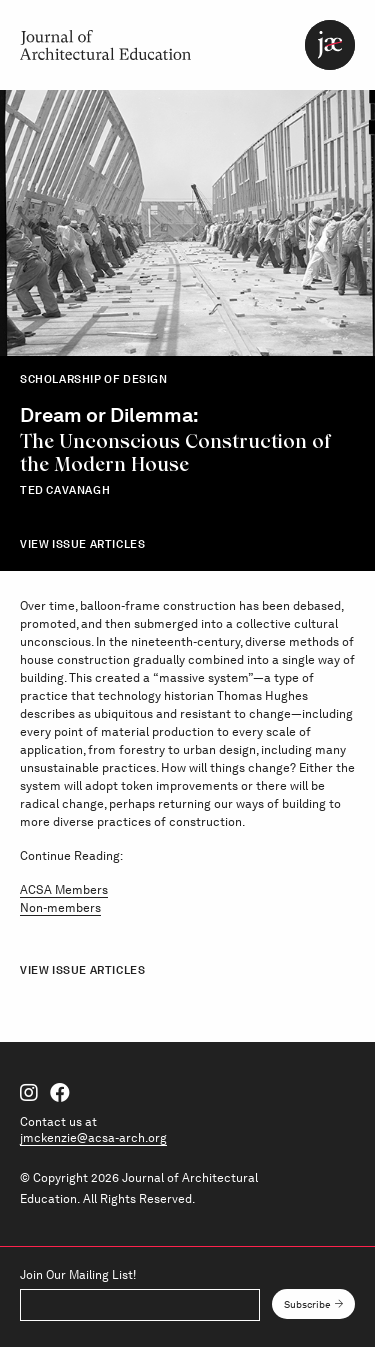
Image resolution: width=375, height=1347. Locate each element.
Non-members (60, 908)
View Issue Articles (82, 544)
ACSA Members (64, 890)
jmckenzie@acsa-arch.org (93, 1138)
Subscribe (307, 1304)
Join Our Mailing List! (78, 1275)
